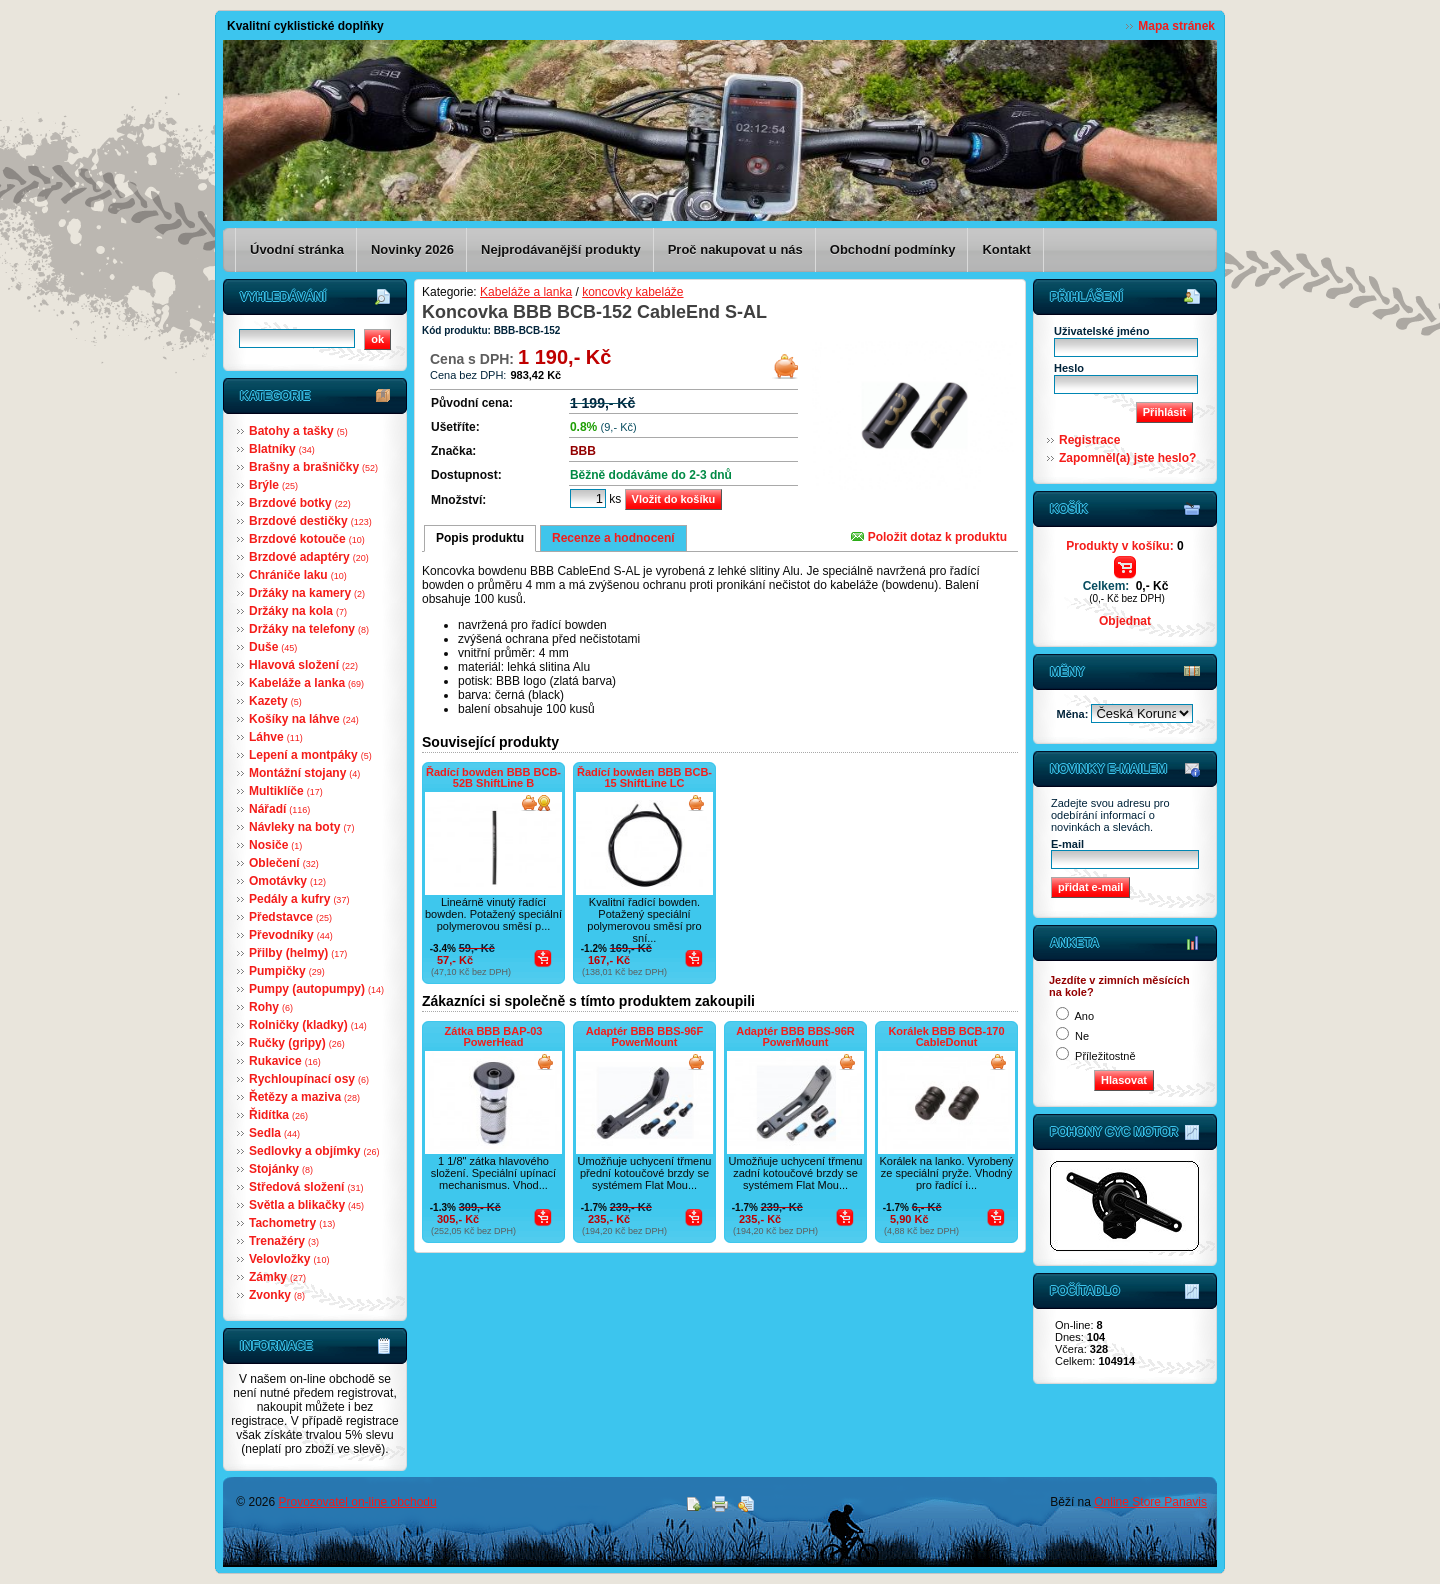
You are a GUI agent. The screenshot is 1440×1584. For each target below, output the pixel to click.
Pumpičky (287, 971)
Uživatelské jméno (1101, 331)
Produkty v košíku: (1124, 546)
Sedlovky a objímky (314, 1151)
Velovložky (289, 1259)
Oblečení (284, 863)
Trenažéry (284, 1241)
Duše (273, 647)
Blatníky (282, 449)
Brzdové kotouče (307, 539)
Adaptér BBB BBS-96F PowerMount (644, 1036)
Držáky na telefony (309, 629)
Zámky (277, 1277)
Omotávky (287, 881)
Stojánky (281, 1169)
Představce (290, 917)
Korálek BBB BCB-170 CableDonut (946, 1036)
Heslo (1069, 368)
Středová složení (306, 1187)
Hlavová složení (303, 665)
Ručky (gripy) (297, 1043)
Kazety (275, 701)
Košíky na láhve (304, 719)
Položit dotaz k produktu (929, 537)
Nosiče (275, 845)
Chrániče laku (298, 575)
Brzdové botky (300, 503)
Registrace (1089, 440)
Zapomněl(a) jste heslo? (1127, 458)
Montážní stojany (304, 773)
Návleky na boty (301, 827)
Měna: (1074, 714)
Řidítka (278, 1115)
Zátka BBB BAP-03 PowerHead (494, 1036)
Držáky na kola (298, 611)
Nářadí (279, 809)
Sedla (274, 1133)
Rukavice (285, 1061)
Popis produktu (480, 538)
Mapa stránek (1176, 26)
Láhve (276, 737)
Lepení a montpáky (310, 755)
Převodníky (291, 935)
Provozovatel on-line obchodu (358, 1502)
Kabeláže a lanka (306, 683)
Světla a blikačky (306, 1205)
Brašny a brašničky (313, 467)
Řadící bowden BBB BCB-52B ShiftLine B (493, 777)
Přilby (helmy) (298, 953)
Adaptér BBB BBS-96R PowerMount (795, 1036)
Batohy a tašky (298, 431)
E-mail (1067, 844)
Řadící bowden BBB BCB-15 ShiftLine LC (644, 777)
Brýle (273, 485)
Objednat (1125, 621)
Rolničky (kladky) (308, 1025)
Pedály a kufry (299, 899)
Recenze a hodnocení (613, 538)
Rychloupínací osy (309, 1079)
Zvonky (277, 1295)
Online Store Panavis (1150, 1502)
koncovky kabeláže (632, 292)
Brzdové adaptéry (309, 557)
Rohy (271, 1007)
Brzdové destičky (310, 521)
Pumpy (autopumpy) (316, 989)
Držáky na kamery (307, 593)
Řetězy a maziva (304, 1097)
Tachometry (292, 1223)
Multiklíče (286, 791)
